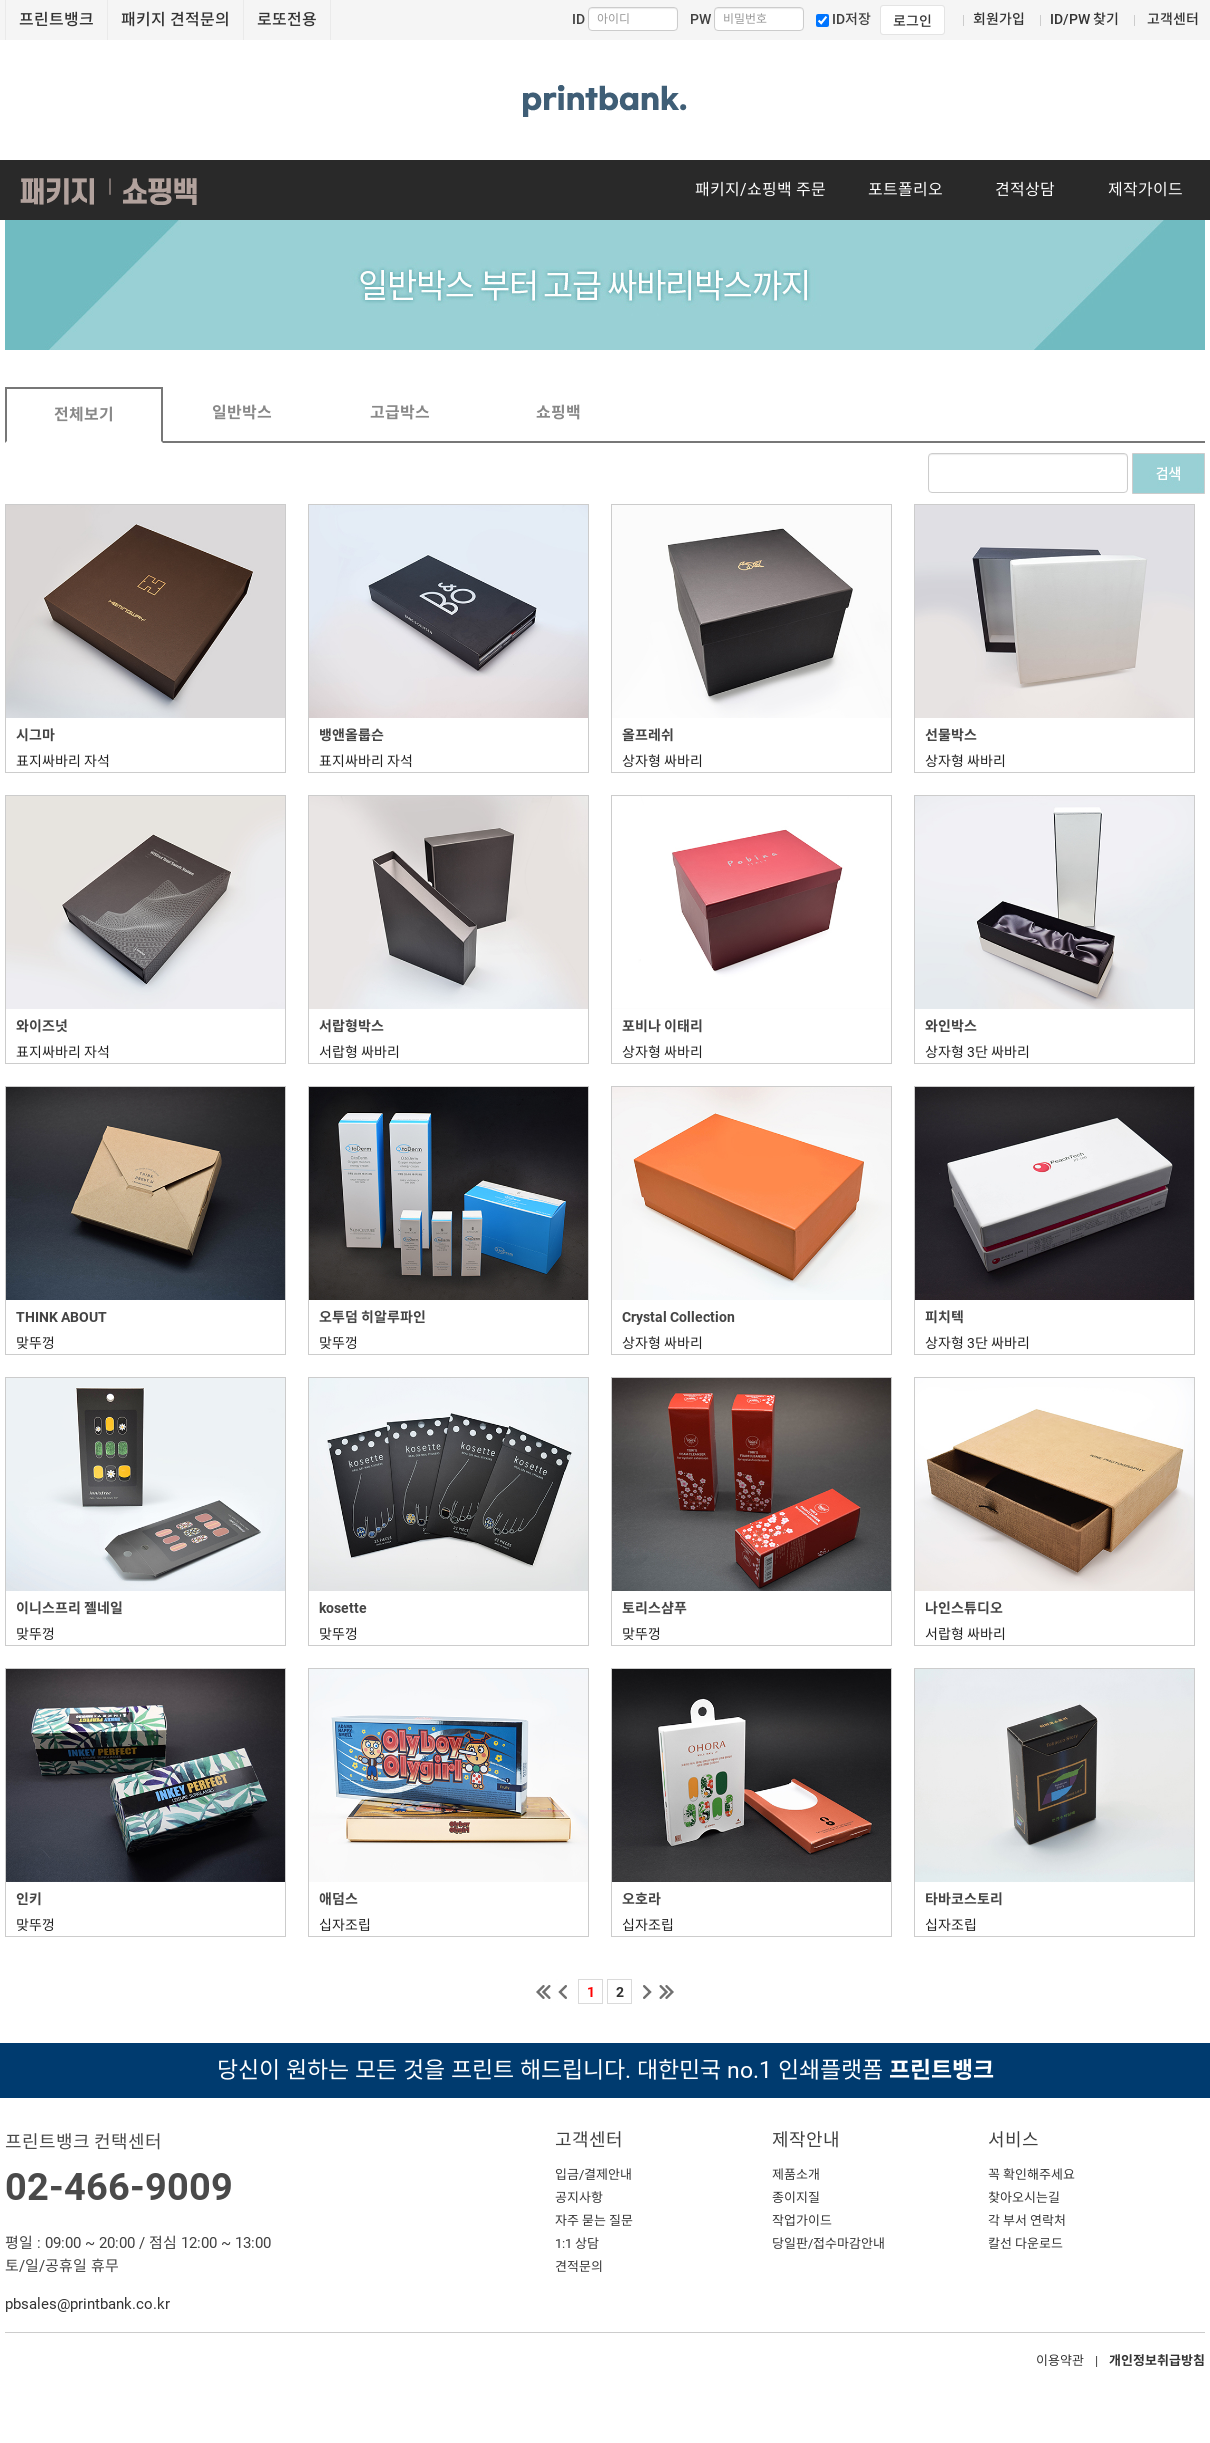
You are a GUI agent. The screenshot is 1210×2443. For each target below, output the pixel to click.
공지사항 (579, 2197)
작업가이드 (802, 2220)
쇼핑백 (558, 412)
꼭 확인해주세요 (1031, 2174)
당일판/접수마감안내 (828, 2243)
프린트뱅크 (56, 19)
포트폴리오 (905, 189)
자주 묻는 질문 (594, 2220)
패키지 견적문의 (175, 19)
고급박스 (400, 412)
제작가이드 (1145, 189)
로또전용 (287, 19)
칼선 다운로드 (1025, 2243)
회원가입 (999, 19)
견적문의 (579, 2266)
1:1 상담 (577, 2243)
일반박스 (242, 412)
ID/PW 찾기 (1084, 19)
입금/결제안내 (593, 2174)
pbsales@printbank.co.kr (87, 2304)
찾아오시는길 (1024, 2197)
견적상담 (1025, 189)
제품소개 (796, 2174)
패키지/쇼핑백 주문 (760, 189)
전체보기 (84, 414)
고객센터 (1173, 19)
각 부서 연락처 (1027, 2220)
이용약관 (1060, 2360)
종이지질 (796, 2197)
